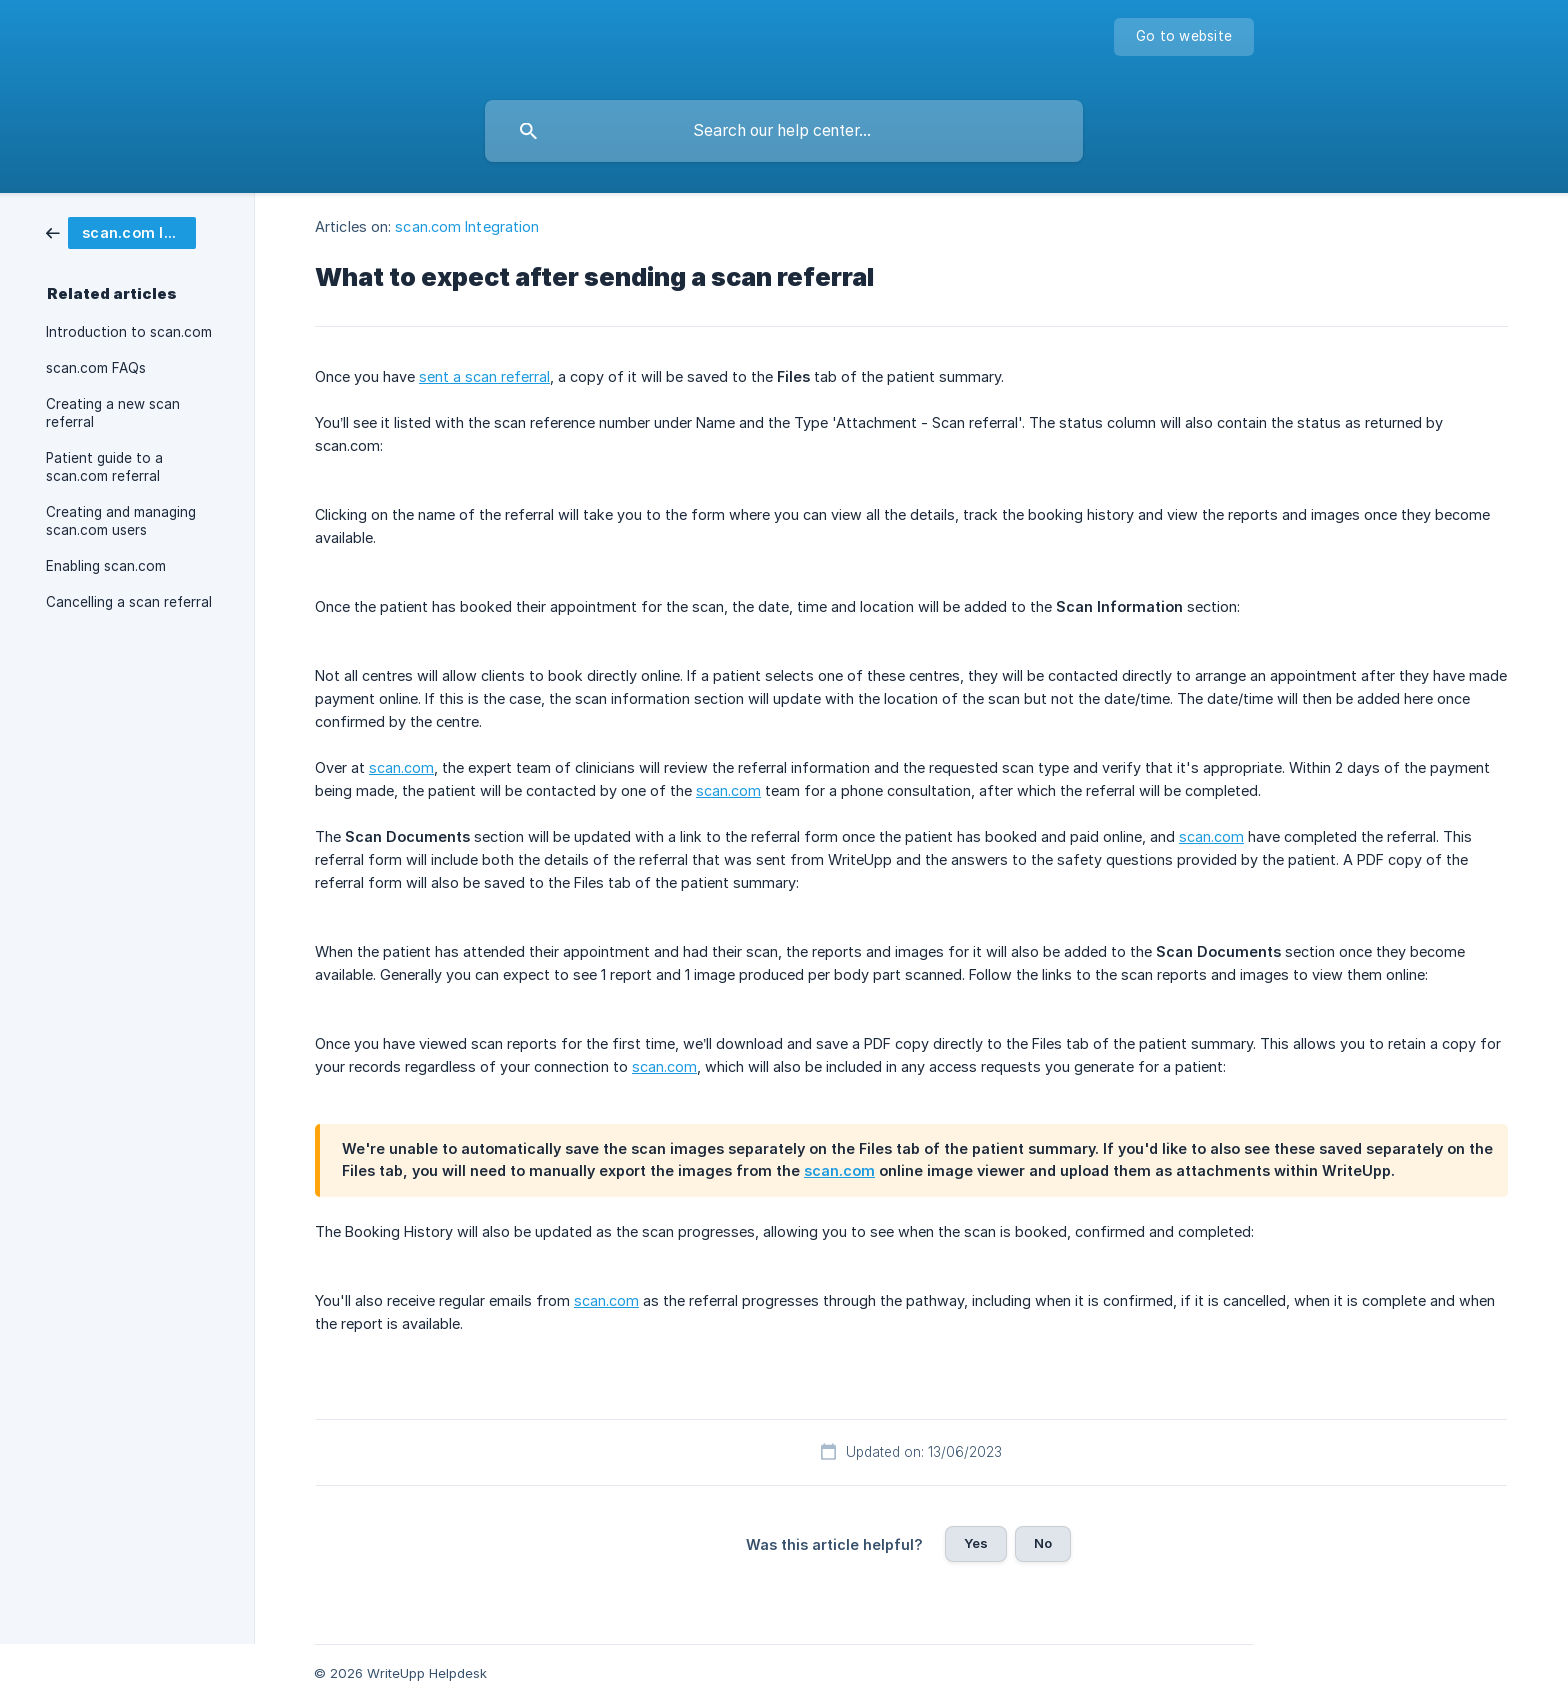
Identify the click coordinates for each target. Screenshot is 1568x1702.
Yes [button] (976, 1543)
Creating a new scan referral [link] (113, 413)
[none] (1184, 37)
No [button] (1043, 1543)
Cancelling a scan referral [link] (129, 602)
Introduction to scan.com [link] (129, 332)
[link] (121, 231)
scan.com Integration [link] (467, 226)
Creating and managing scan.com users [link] (121, 521)
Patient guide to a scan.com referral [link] (104, 467)
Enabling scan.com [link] (106, 566)
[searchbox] (784, 131)
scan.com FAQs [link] (96, 368)
